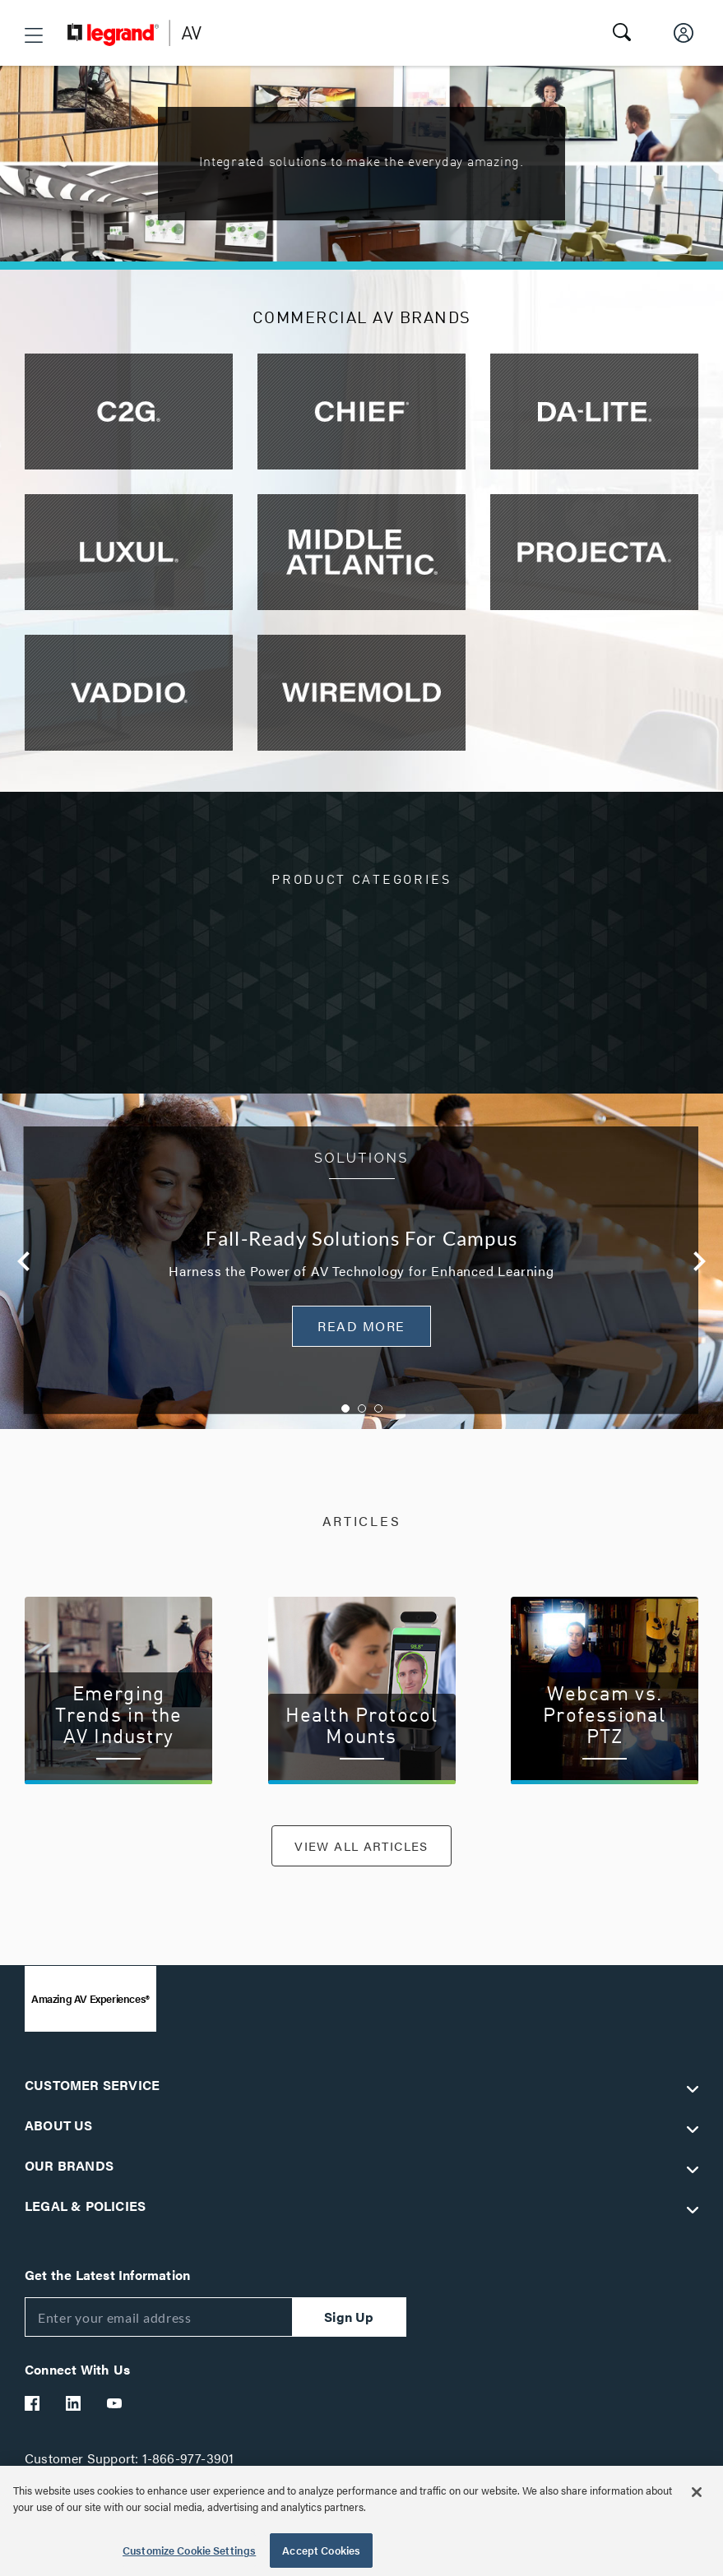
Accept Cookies (321, 2550)
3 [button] (378, 1408)
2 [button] (362, 1408)
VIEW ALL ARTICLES (362, 1847)
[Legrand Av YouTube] (115, 2408)
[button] (34, 35)
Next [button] (699, 1261)
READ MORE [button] (361, 1325)
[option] (361, 1261)
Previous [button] (23, 1261)
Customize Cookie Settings (189, 2550)
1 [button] (345, 1408)
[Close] (697, 2492)
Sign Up (348, 2321)
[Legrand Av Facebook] (33, 2408)
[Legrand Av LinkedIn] (74, 2408)
